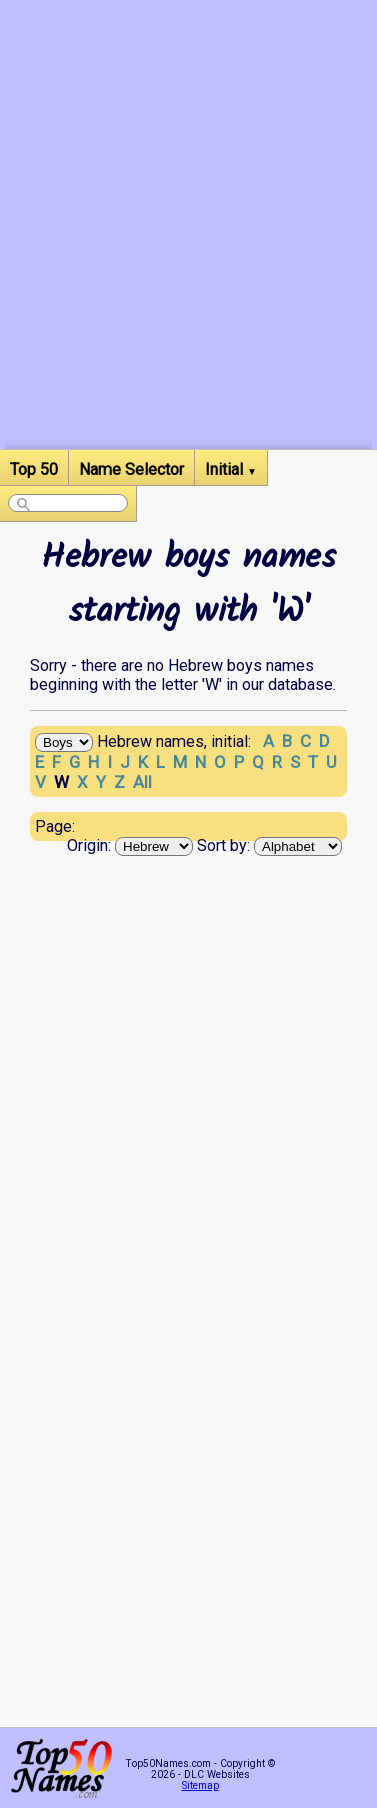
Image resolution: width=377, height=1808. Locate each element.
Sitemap (200, 1785)
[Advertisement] (188, 260)
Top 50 (34, 469)
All (142, 782)
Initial (231, 469)
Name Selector (131, 469)
